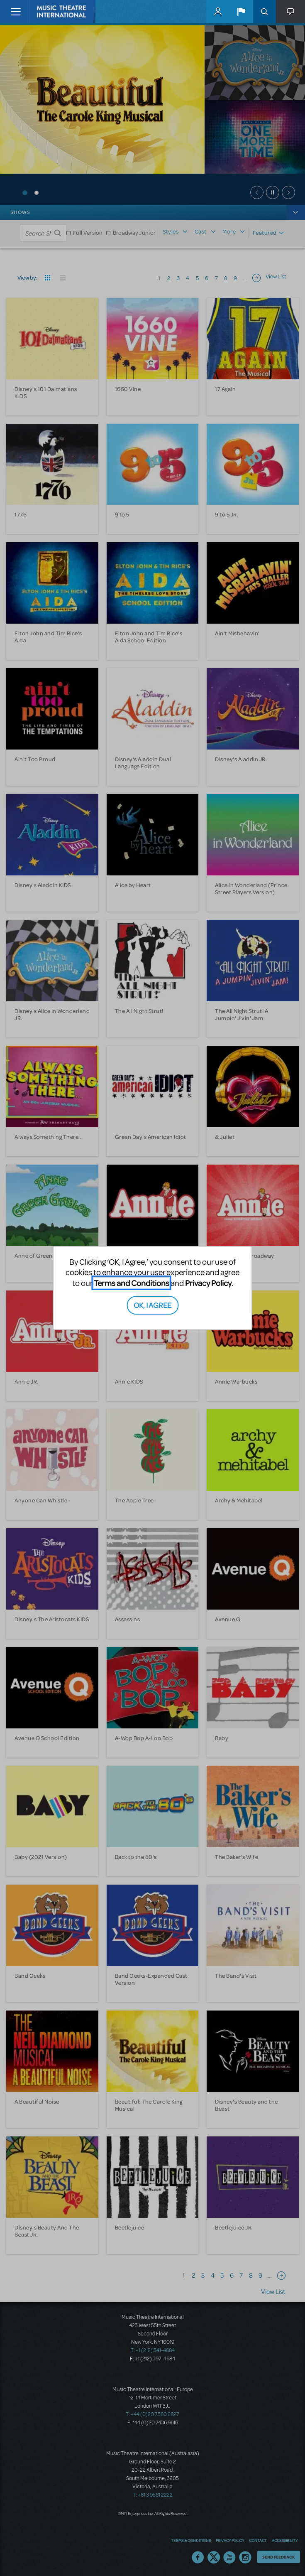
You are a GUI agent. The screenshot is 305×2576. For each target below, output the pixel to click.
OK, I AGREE (152, 1305)
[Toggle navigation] (15, 11)
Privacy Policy (208, 1283)
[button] (241, 11)
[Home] (46, 11)
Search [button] (264, 11)
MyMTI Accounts (217, 11)
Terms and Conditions (131, 1283)
